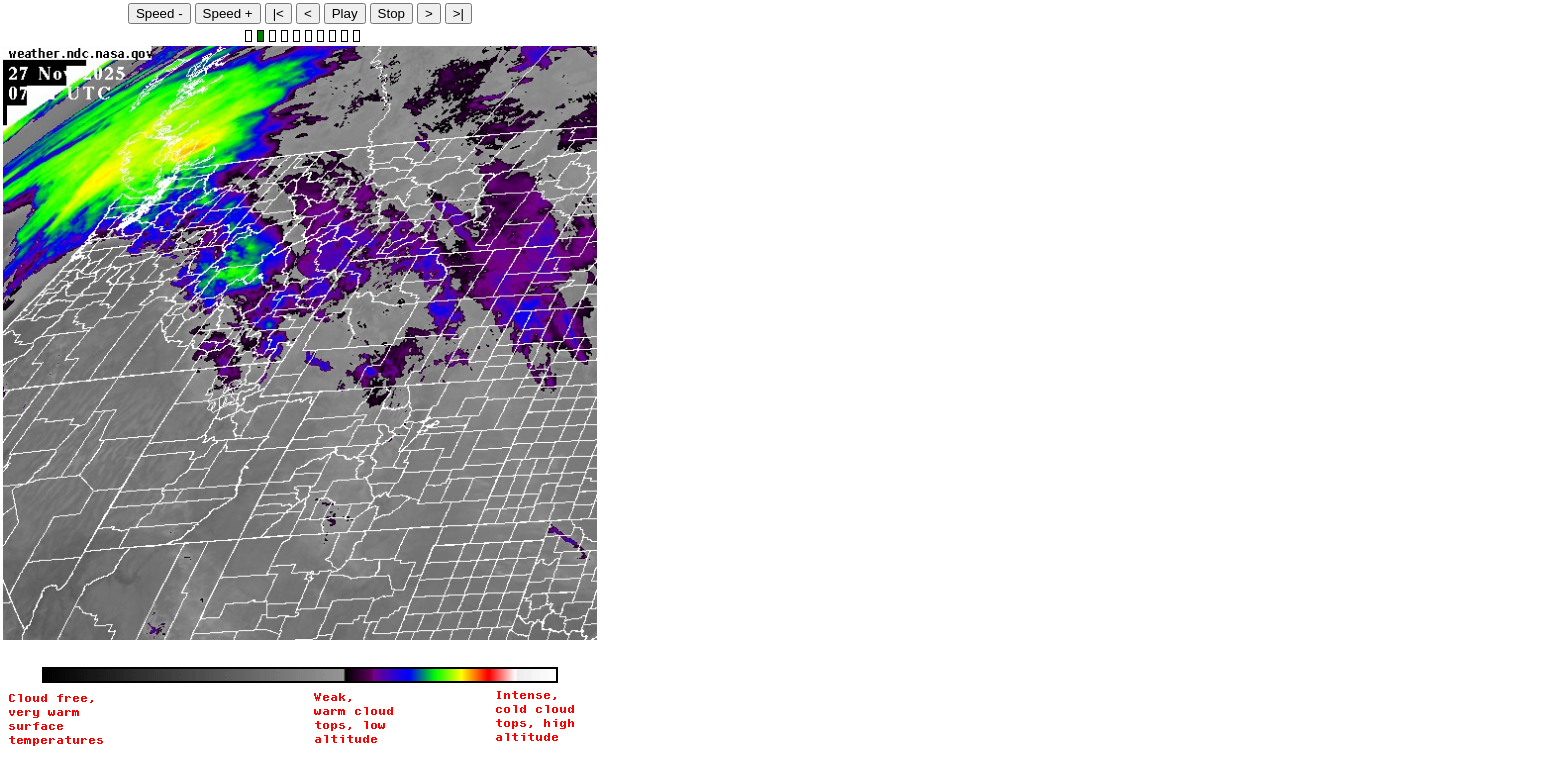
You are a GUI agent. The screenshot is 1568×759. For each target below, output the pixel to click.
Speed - (159, 13)
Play (345, 13)
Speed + (228, 13)
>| (458, 13)
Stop (391, 13)
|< (278, 13)
